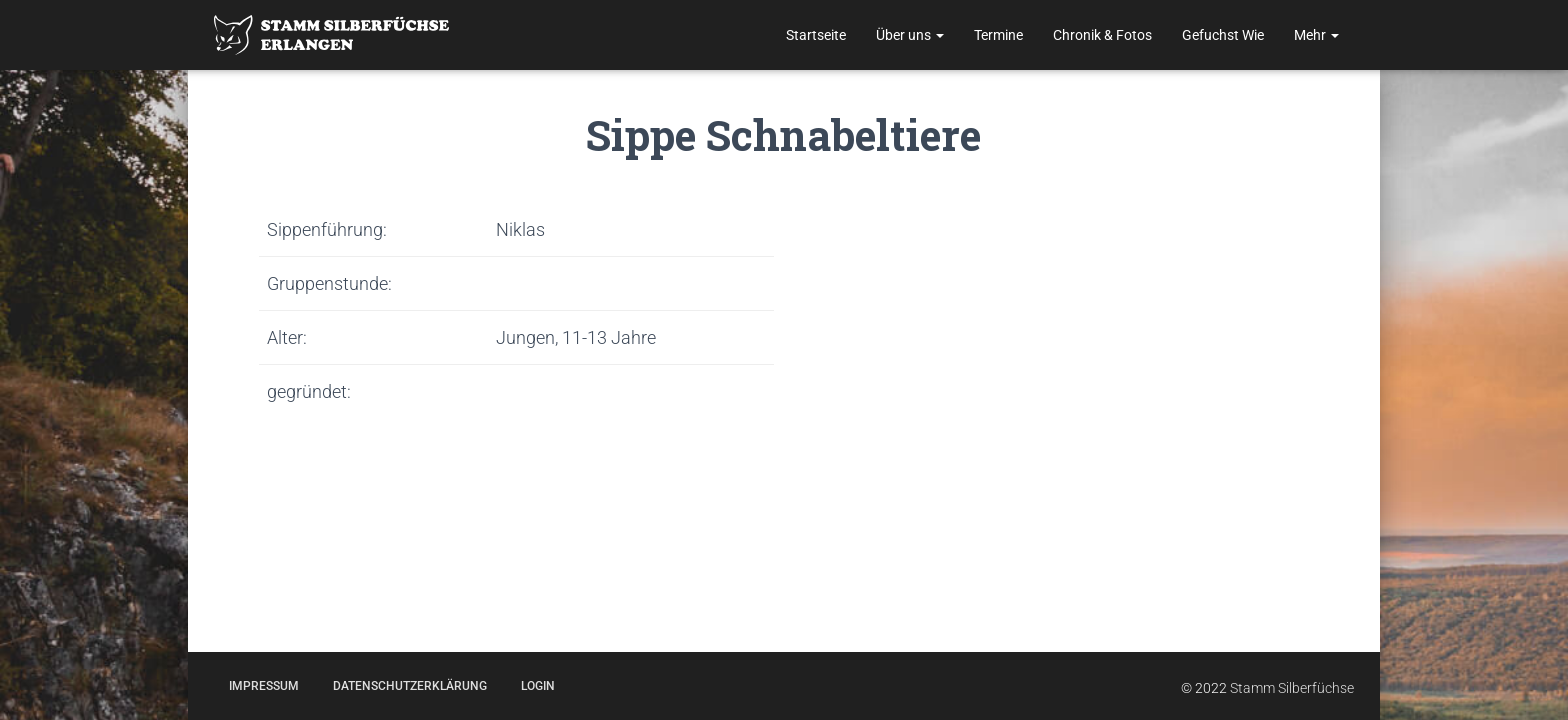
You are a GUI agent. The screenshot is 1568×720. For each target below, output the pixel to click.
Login (538, 686)
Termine (998, 35)
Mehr (1316, 35)
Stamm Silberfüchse (1292, 688)
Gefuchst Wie (1223, 35)
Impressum (264, 686)
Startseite (816, 35)
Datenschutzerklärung (410, 686)
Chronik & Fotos (1102, 35)
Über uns (910, 35)
